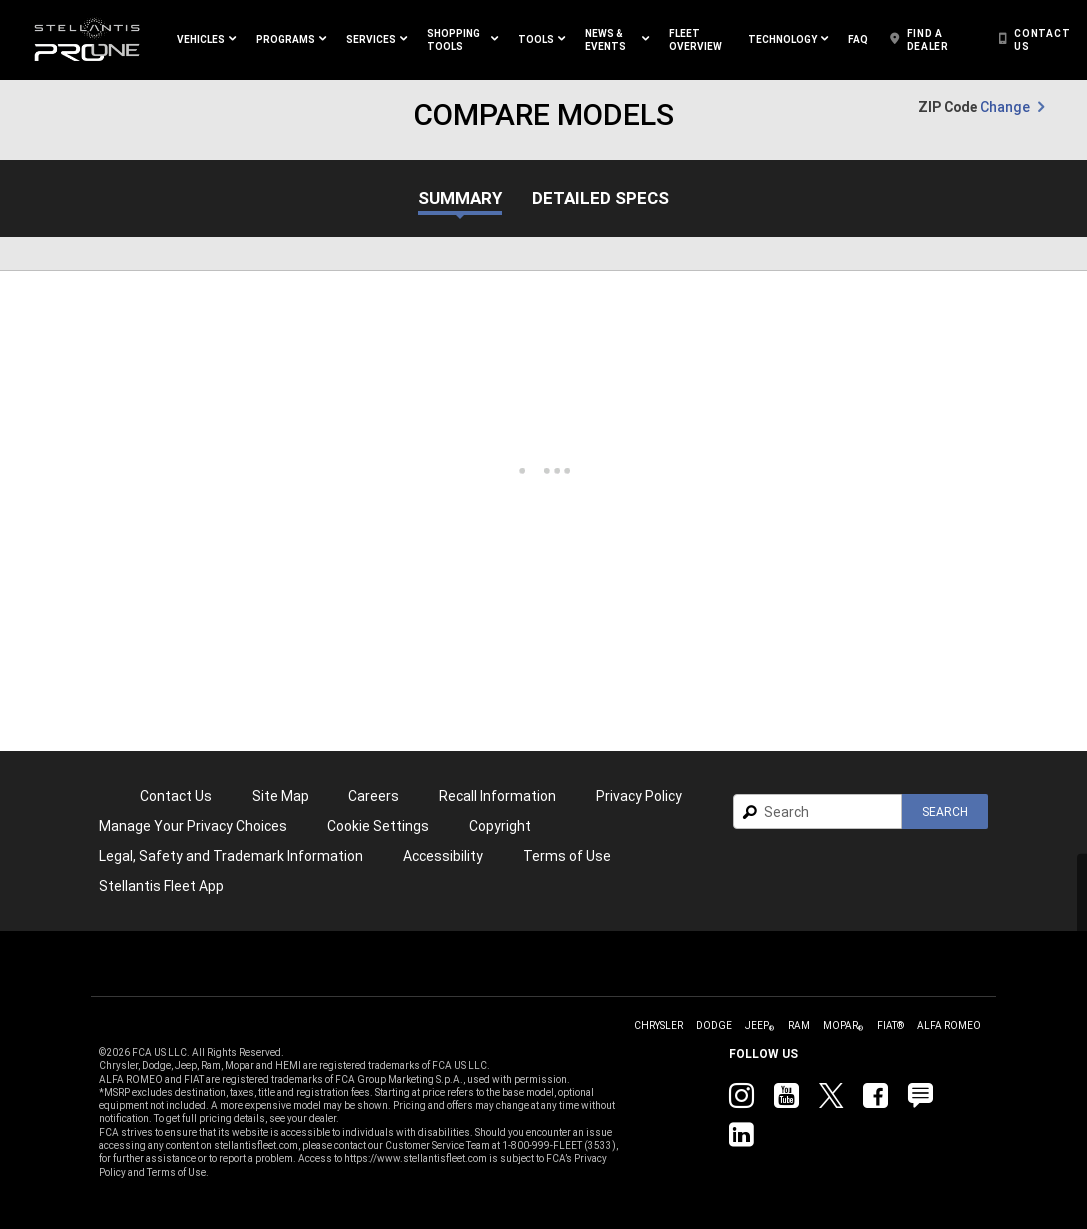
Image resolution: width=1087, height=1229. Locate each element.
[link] (87, 39)
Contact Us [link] (176, 796)
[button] (206, 40)
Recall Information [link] (497, 796)
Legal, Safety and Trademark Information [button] (231, 856)
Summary (460, 199)
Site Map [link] (280, 796)
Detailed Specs (600, 198)
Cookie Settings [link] (378, 826)
